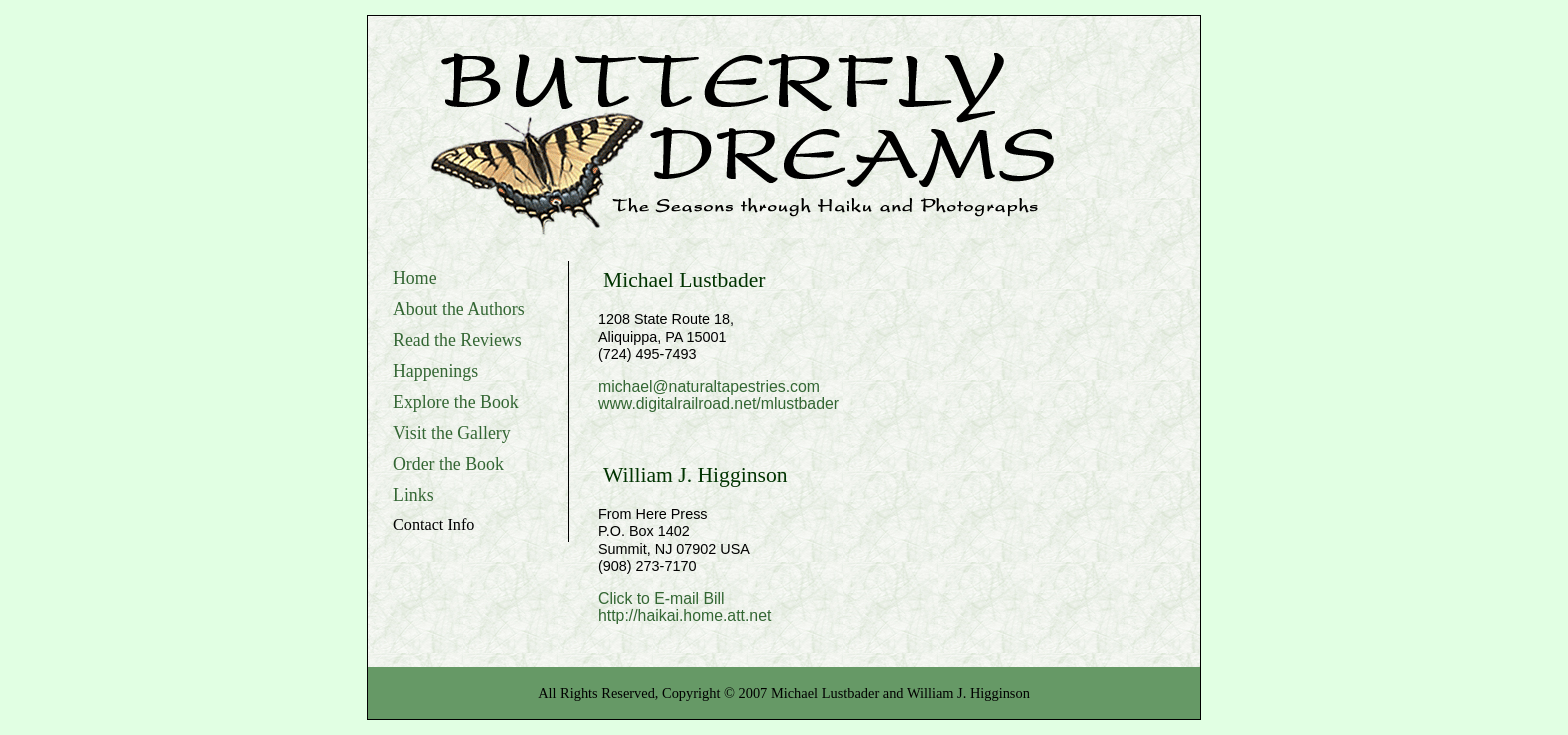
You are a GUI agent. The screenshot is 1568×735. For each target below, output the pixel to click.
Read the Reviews (457, 340)
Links (413, 495)
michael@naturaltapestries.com (709, 386)
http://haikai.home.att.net (684, 615)
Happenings (435, 371)
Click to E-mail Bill (661, 598)
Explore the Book (456, 402)
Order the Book (448, 464)
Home (415, 278)
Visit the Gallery (452, 433)
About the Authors (459, 309)
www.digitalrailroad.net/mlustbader (718, 403)
